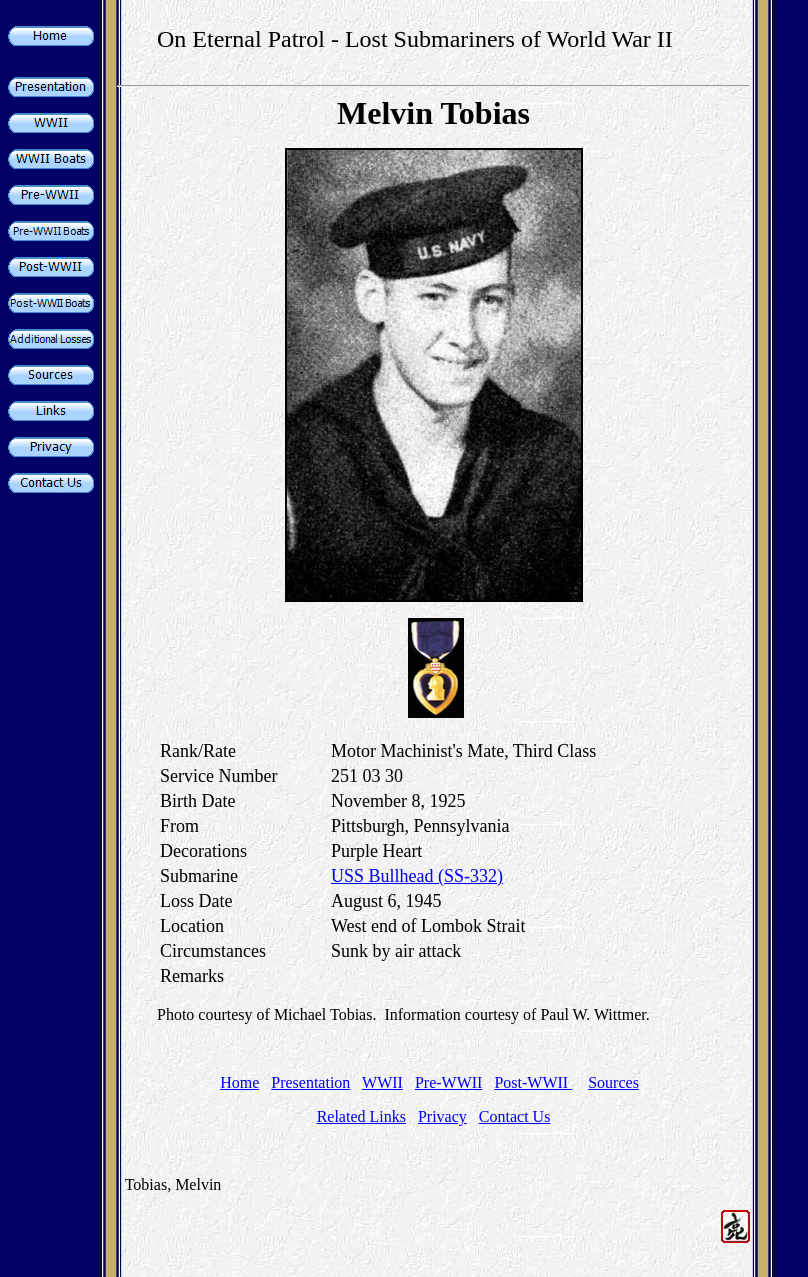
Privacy (442, 1116)
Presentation (310, 1082)
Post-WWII (533, 1082)
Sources (613, 1082)
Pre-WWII (449, 1082)
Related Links (361, 1116)
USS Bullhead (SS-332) (417, 876)
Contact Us (515, 1116)
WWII (382, 1082)
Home (239, 1082)
